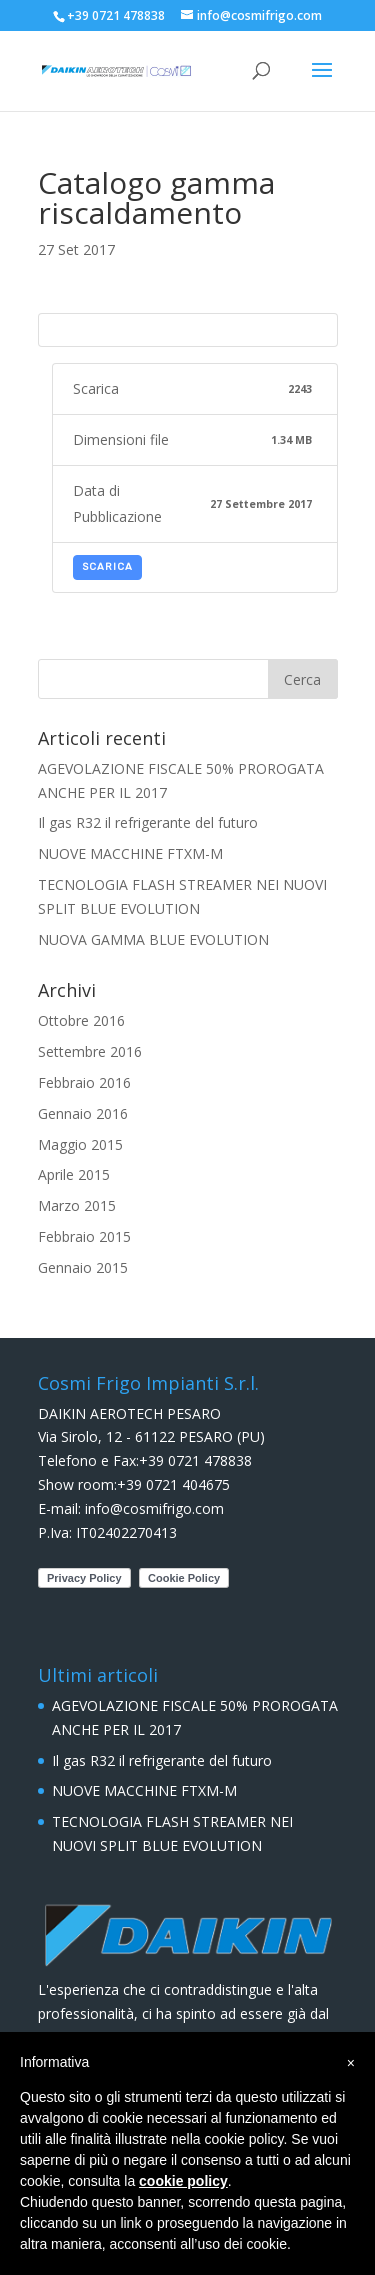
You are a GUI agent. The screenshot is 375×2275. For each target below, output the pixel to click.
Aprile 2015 (74, 1174)
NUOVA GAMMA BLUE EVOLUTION (153, 939)
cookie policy (183, 2181)
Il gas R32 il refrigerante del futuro (148, 822)
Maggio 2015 (80, 1144)
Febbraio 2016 (84, 1082)
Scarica (107, 567)
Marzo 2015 (77, 1205)
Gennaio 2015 (83, 1267)
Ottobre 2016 (81, 1020)
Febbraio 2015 (84, 1236)
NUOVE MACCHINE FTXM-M (130, 853)
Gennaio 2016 (83, 1113)
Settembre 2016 (90, 1051)
